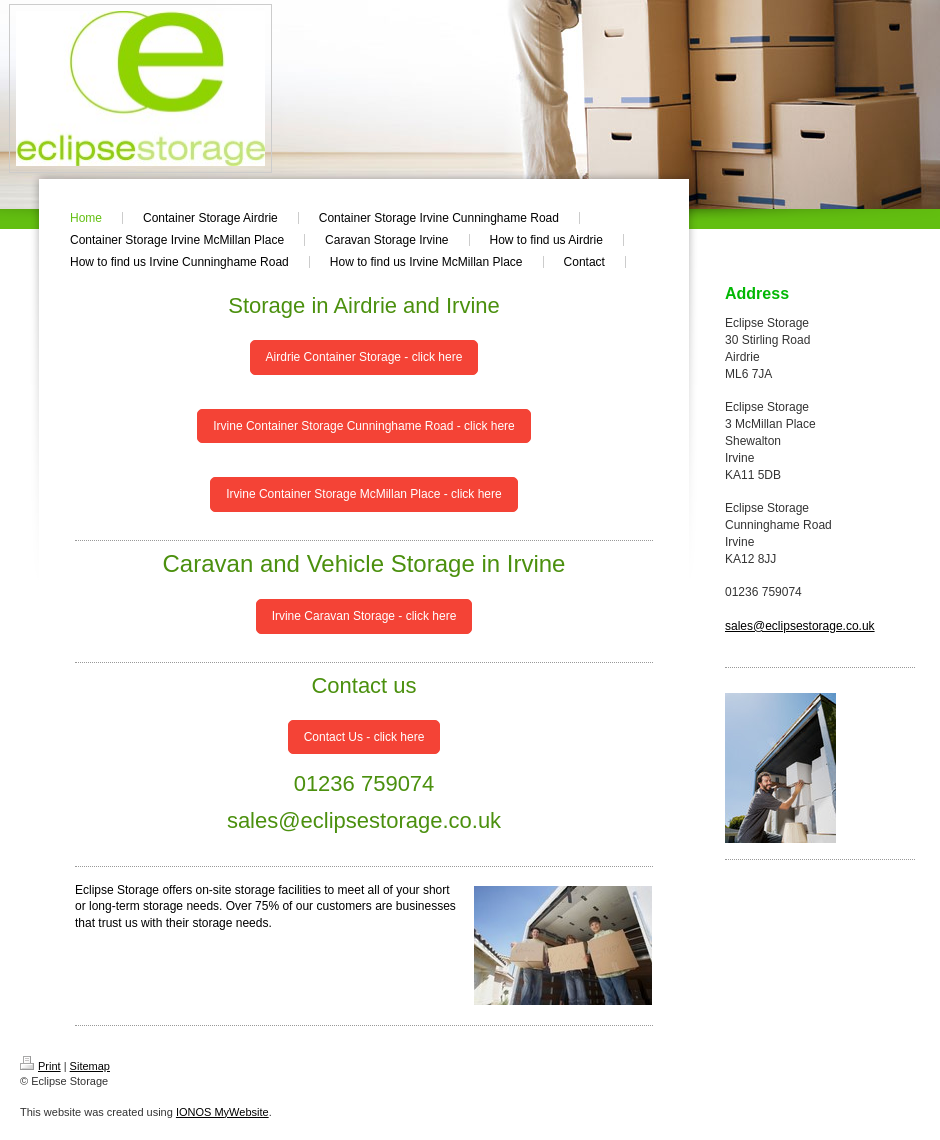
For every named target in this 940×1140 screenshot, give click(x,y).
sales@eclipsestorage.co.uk (800, 626)
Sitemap (90, 1066)
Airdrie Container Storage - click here (364, 357)
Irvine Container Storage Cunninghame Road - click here (364, 426)
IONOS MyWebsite (222, 1112)
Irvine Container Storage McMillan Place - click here (363, 494)
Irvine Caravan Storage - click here (364, 616)
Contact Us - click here (364, 737)
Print (40, 1066)
